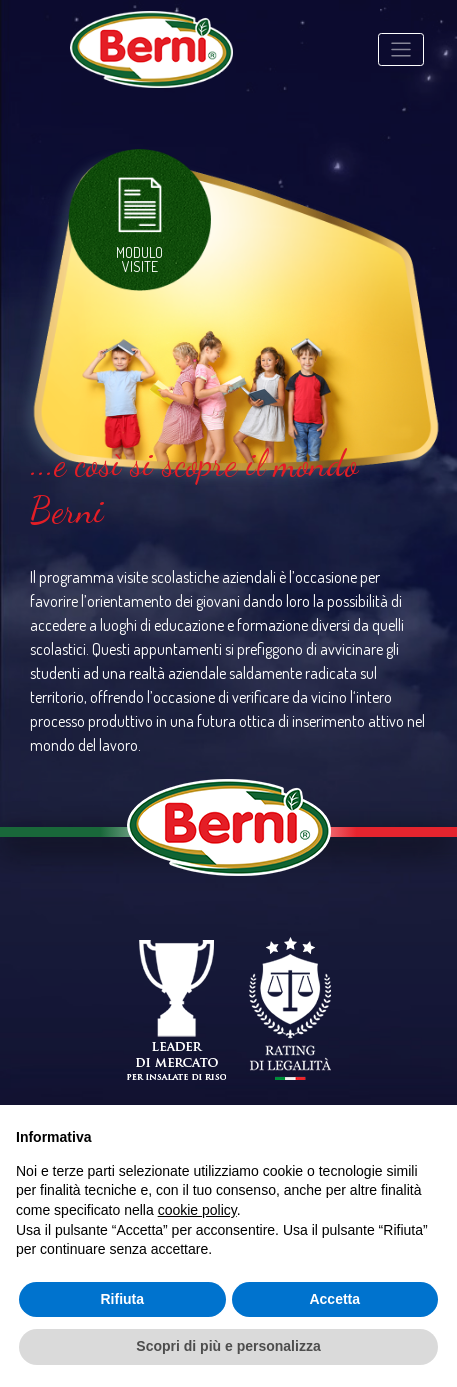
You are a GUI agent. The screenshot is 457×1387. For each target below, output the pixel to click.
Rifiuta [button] (122, 1299)
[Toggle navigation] (401, 49)
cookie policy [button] (197, 1210)
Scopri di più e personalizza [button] (228, 1346)
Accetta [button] (334, 1299)
